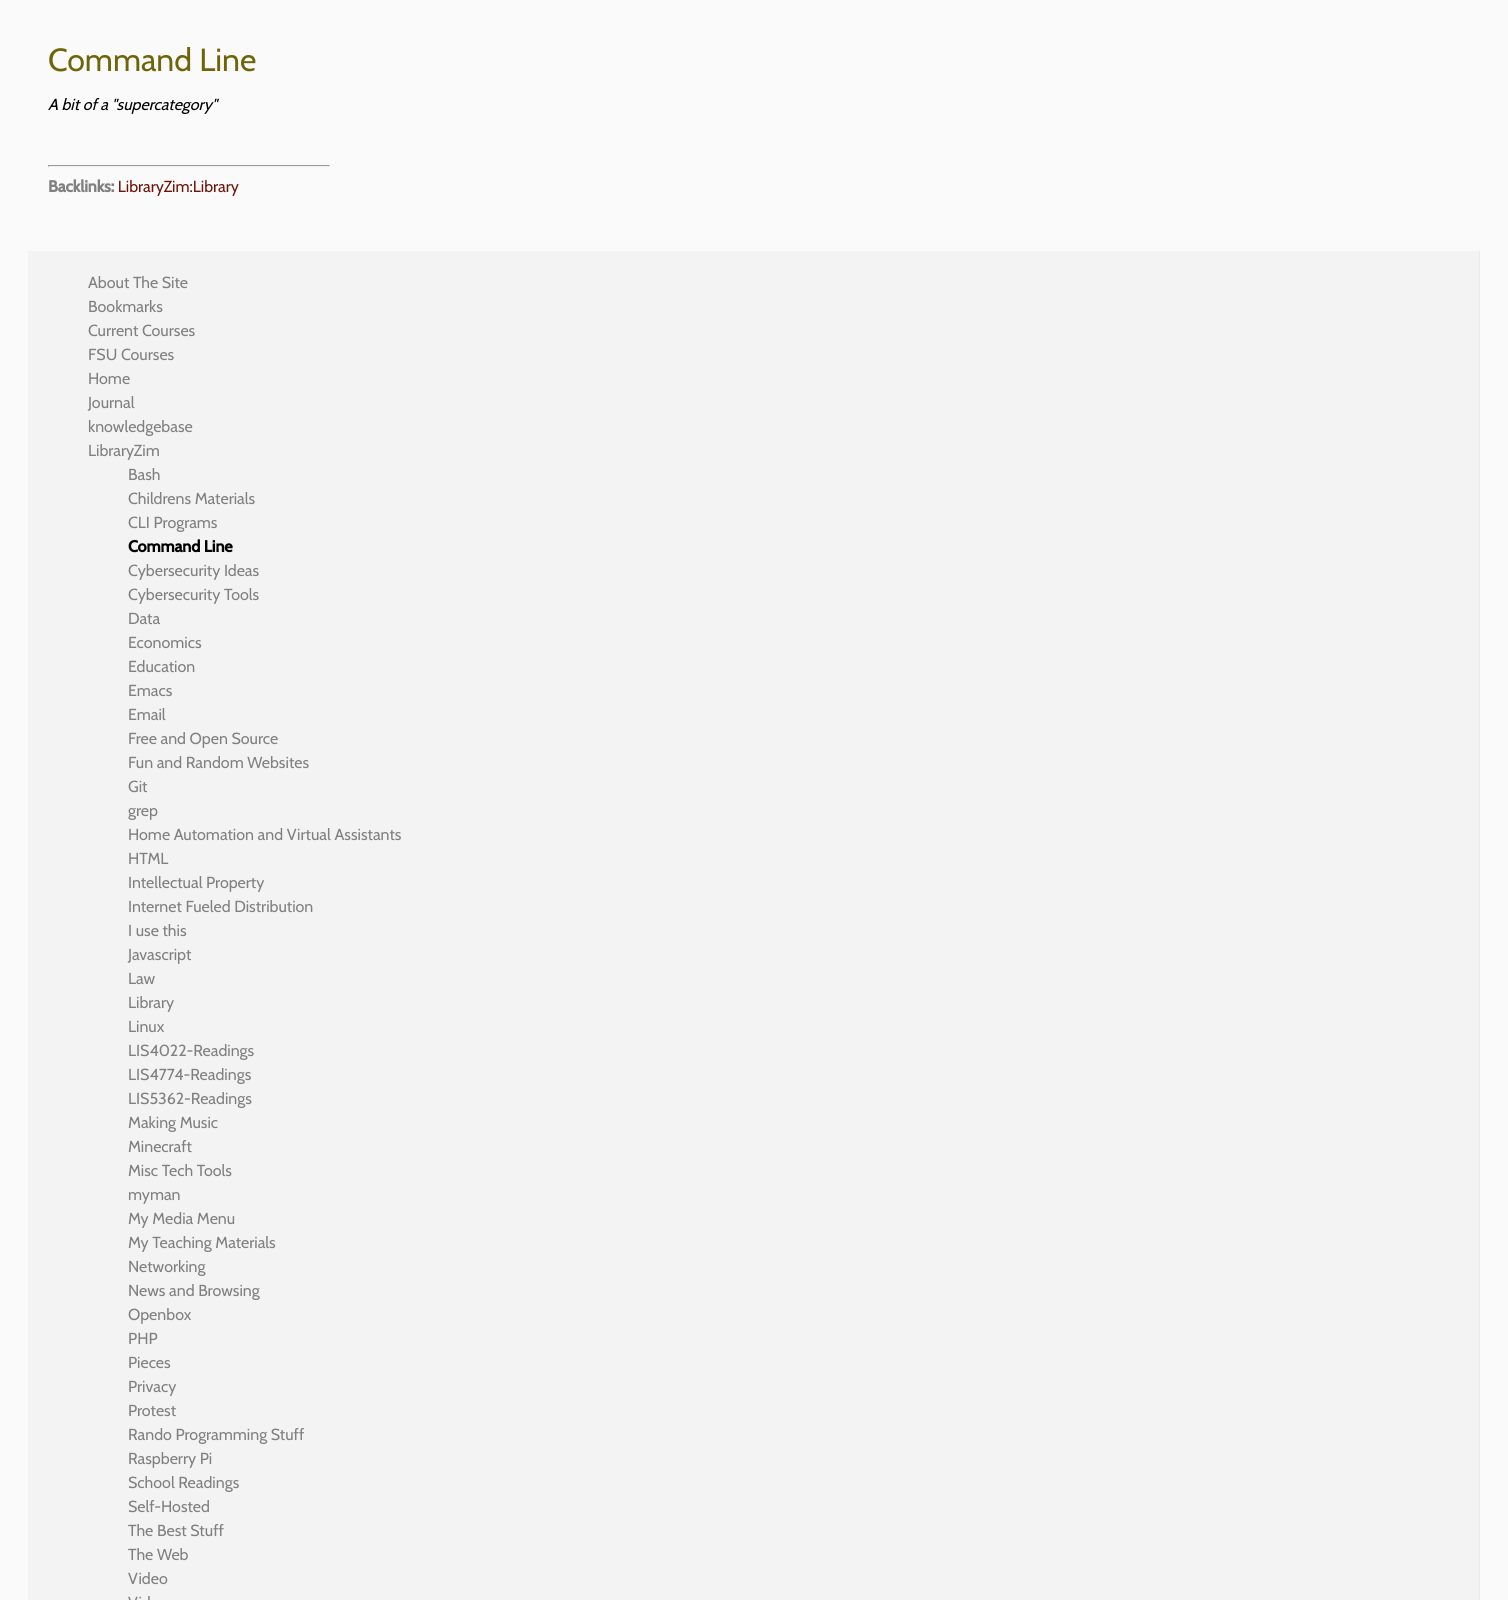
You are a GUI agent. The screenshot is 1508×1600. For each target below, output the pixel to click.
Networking (166, 1266)
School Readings (183, 1482)
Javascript (159, 954)
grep (143, 810)
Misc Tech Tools (180, 1170)
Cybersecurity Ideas (193, 570)
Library (151, 1002)
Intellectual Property (196, 882)
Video (148, 1578)
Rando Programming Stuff (216, 1434)
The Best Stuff (176, 1530)
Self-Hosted (169, 1506)
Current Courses (141, 330)
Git (137, 786)
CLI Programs (172, 522)
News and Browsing (194, 1290)
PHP (143, 1338)
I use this (157, 930)
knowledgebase (140, 426)
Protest (152, 1410)
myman (154, 1194)
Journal (111, 402)
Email (147, 714)
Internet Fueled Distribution (220, 906)
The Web (158, 1554)
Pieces (149, 1362)
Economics (165, 642)
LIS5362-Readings (190, 1098)
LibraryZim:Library (178, 186)
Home (109, 378)
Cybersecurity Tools (193, 594)
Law (141, 978)
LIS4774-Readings (189, 1074)
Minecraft (160, 1146)
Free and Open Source (203, 738)
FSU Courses (131, 354)
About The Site (138, 282)
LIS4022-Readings (191, 1050)
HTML (148, 858)
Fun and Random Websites (218, 762)
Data (144, 618)
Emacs (150, 690)
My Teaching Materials (202, 1242)
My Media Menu (181, 1218)
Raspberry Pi (170, 1458)
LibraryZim (124, 450)
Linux (146, 1026)
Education (161, 666)
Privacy (152, 1386)
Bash (144, 474)
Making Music (173, 1122)
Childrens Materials (191, 498)
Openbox (159, 1314)
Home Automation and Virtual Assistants (264, 834)
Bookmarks (125, 306)
